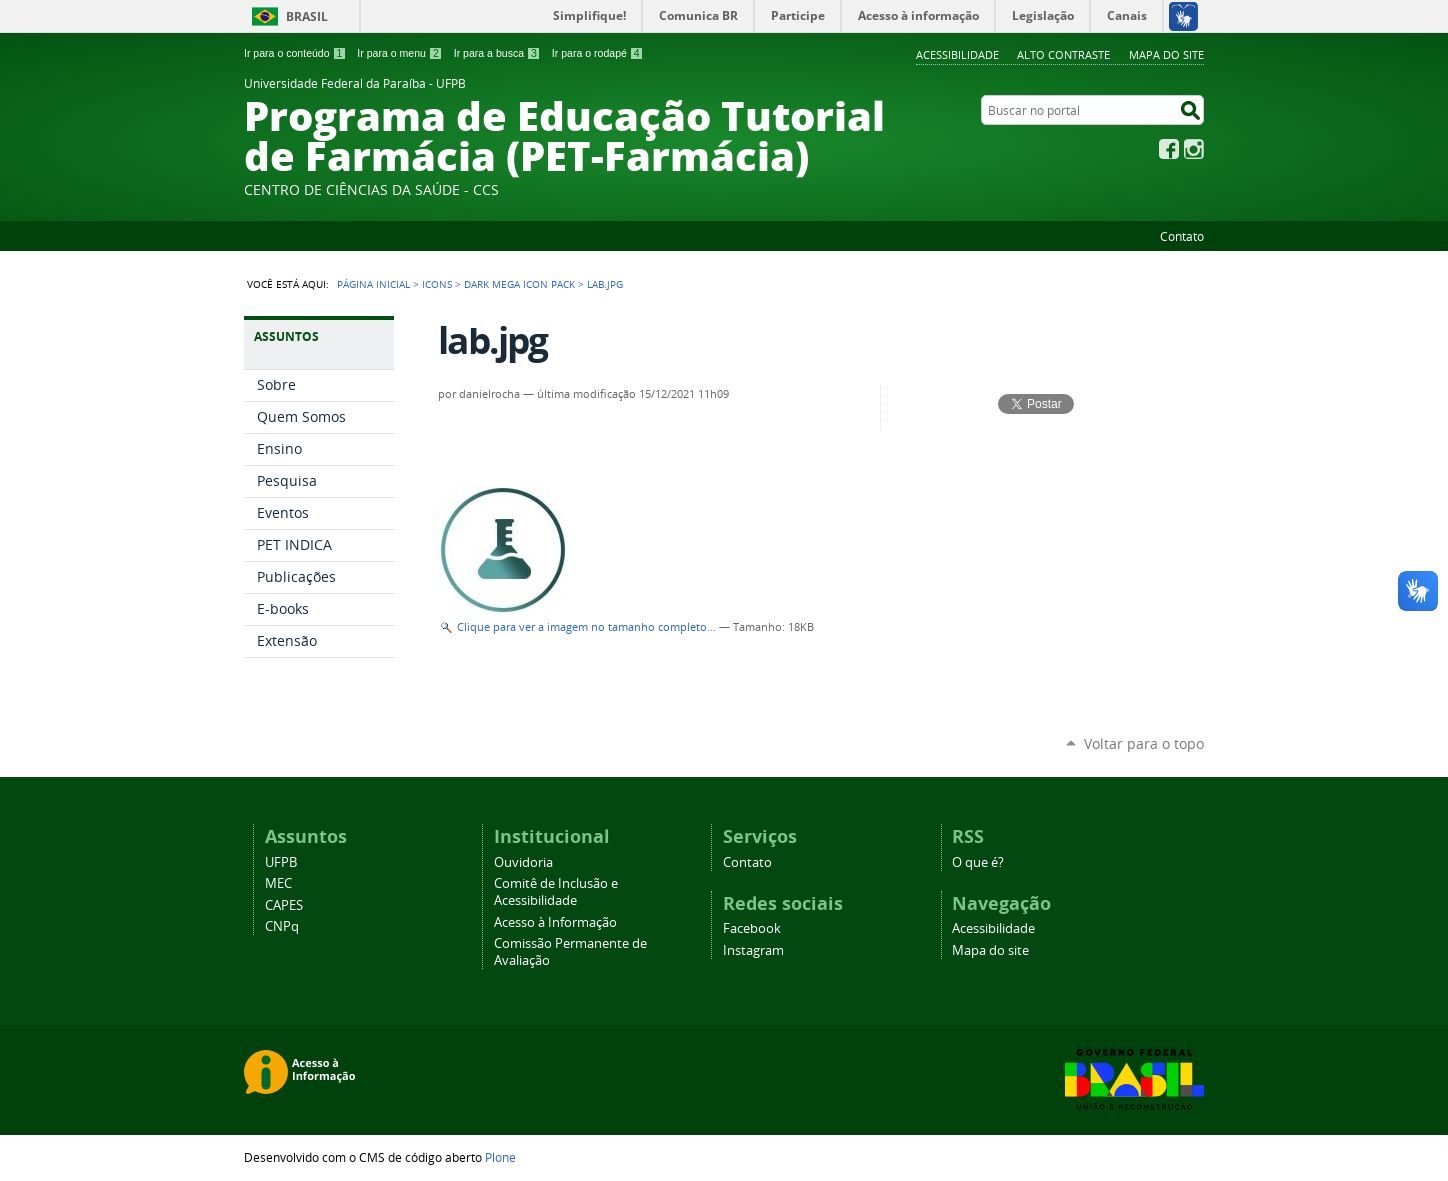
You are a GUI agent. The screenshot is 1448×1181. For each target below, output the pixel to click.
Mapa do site (1166, 54)
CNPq (282, 926)
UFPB (281, 862)
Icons (437, 284)
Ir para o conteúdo (295, 53)
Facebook (1169, 149)
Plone (500, 1157)
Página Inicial (373, 284)
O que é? (978, 862)
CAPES (284, 905)
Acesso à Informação (555, 922)
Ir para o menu (399, 53)
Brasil (307, 16)
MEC (278, 883)
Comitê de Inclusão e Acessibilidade (556, 892)
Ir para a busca (497, 53)
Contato (1182, 236)
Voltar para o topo (1144, 743)
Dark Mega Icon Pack (519, 284)
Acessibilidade (957, 54)
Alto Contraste (1063, 54)
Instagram (1194, 149)
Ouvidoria (523, 862)
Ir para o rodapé (598, 53)
